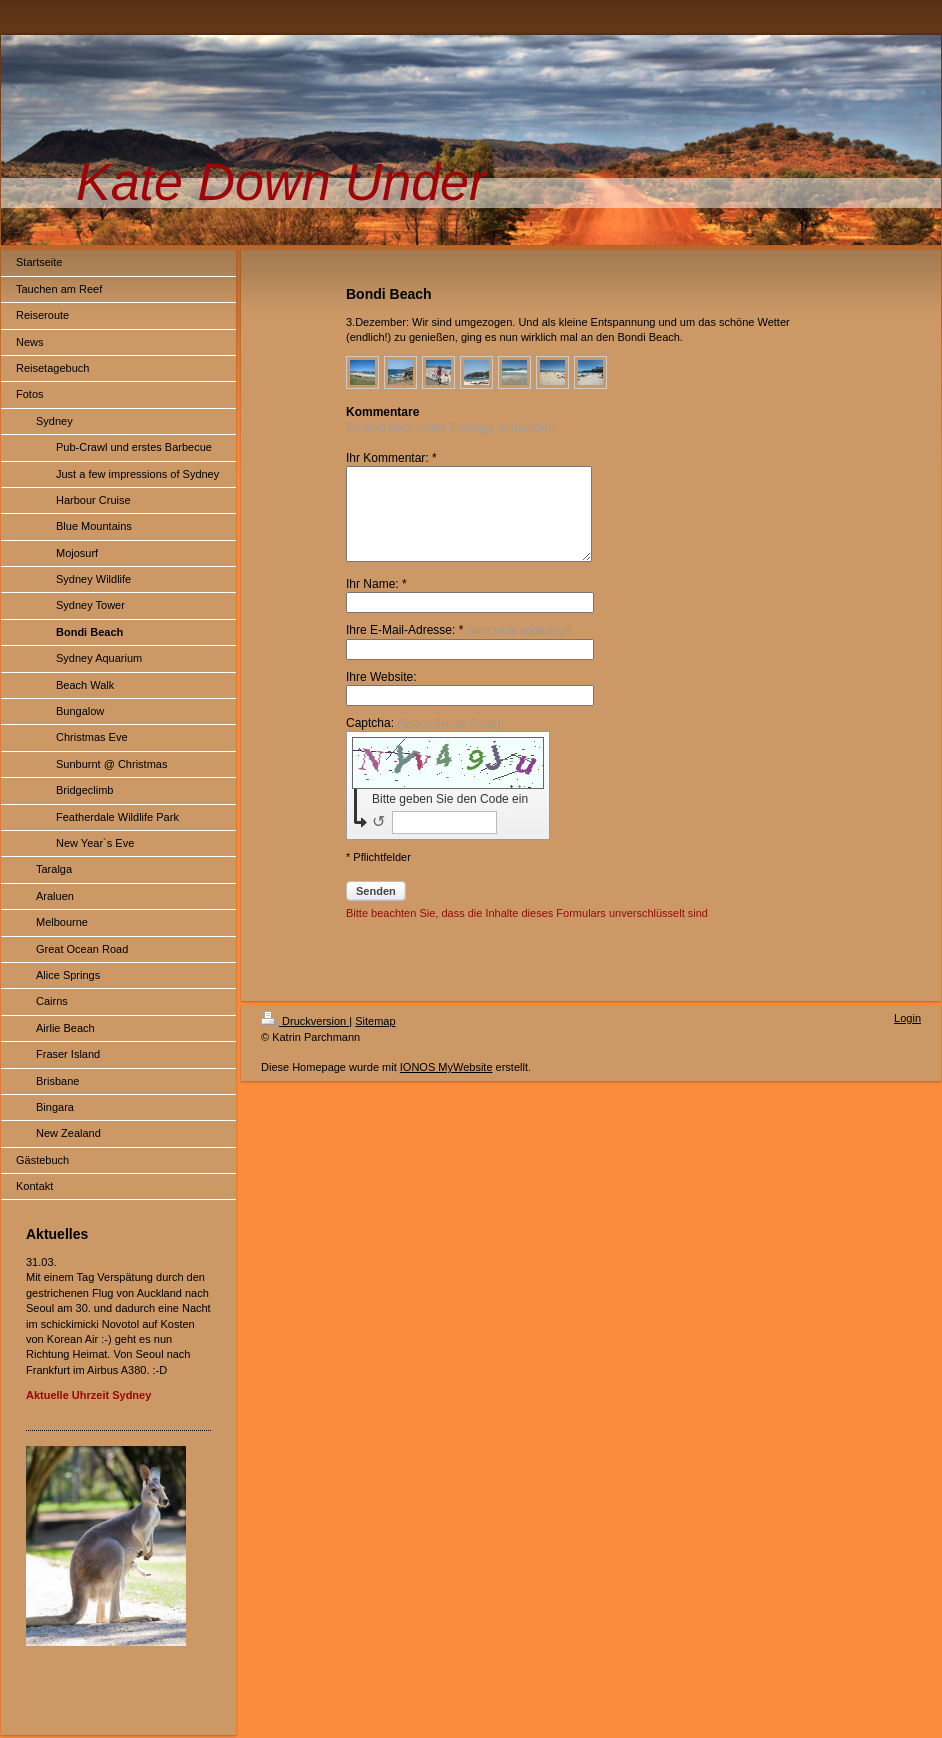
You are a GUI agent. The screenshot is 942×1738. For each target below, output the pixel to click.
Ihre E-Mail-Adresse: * (458, 648)
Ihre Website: (381, 695)
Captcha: (423, 741)
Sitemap (375, 1039)
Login (907, 1036)
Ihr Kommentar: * (391, 458)
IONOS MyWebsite (446, 1085)
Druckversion (305, 1039)
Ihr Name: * (376, 602)
